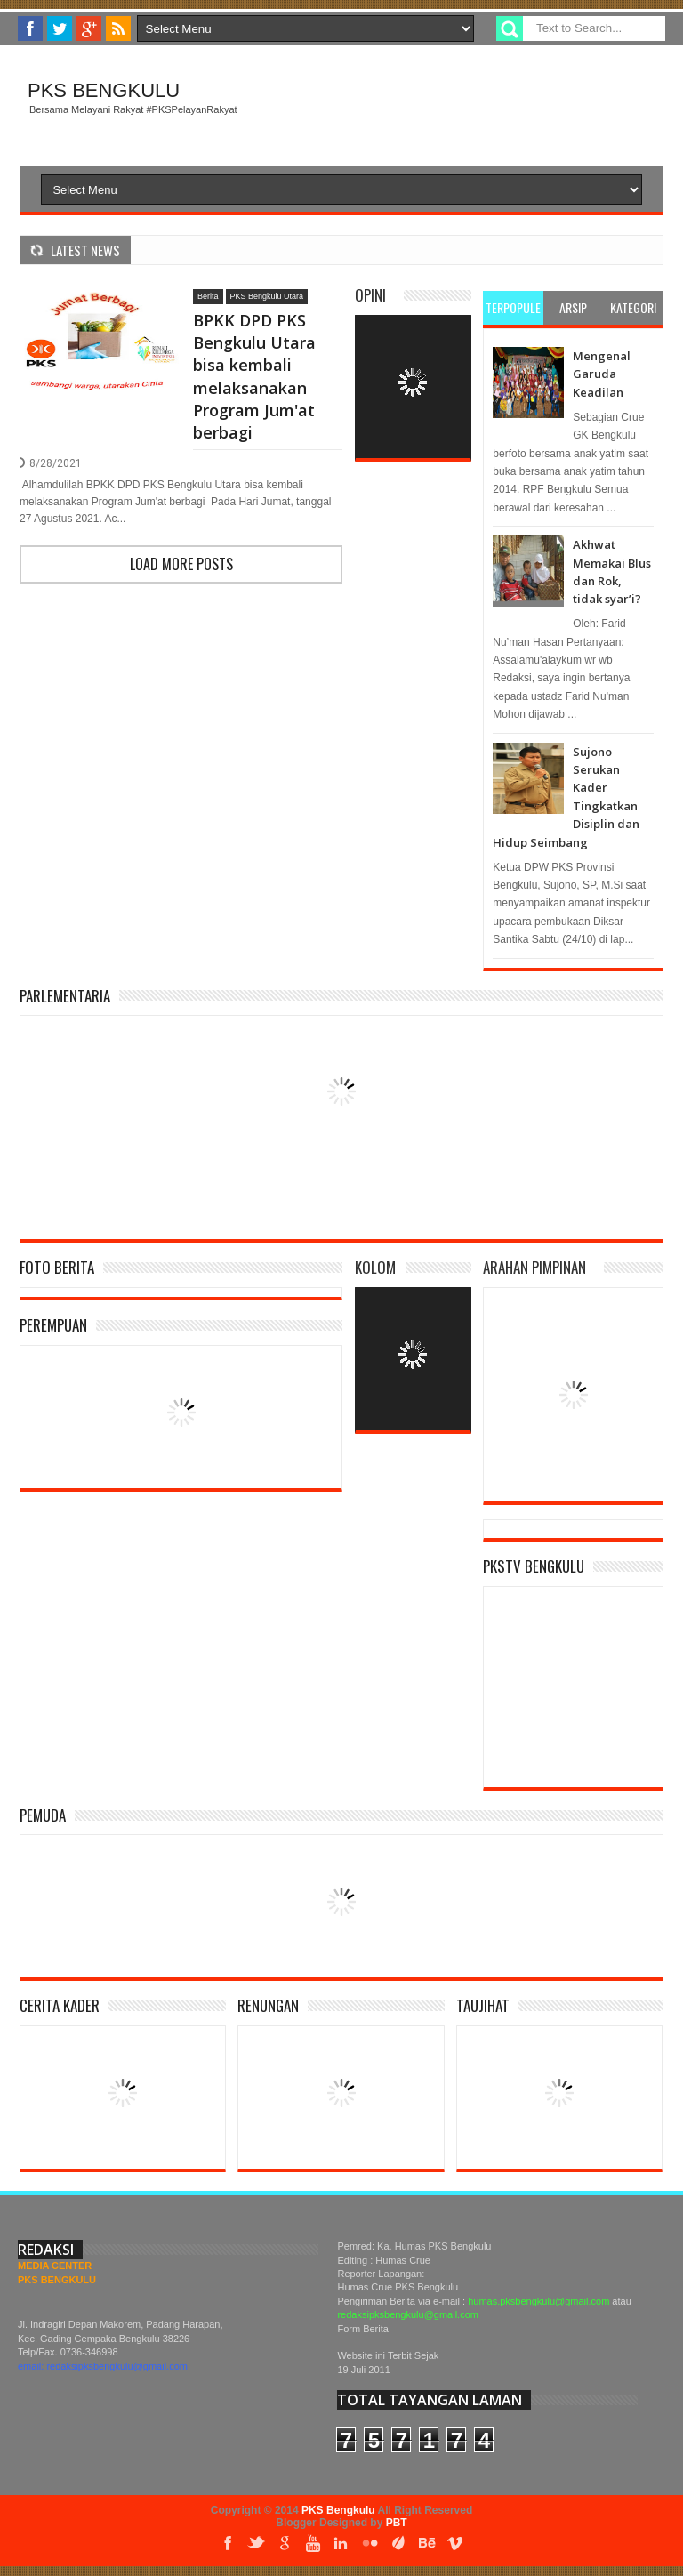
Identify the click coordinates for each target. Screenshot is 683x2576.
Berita (208, 296)
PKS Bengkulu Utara (267, 296)
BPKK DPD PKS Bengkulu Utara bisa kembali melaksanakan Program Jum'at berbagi (254, 376)
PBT (396, 2522)
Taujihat (483, 2005)
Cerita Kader (60, 2005)
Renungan (268, 2005)
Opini (370, 295)
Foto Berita (57, 1267)
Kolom (375, 1267)
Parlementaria (65, 996)
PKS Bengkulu (104, 90)
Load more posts (181, 564)
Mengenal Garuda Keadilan (602, 374)
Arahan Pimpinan (534, 1267)
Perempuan (53, 1325)
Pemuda (43, 1815)
